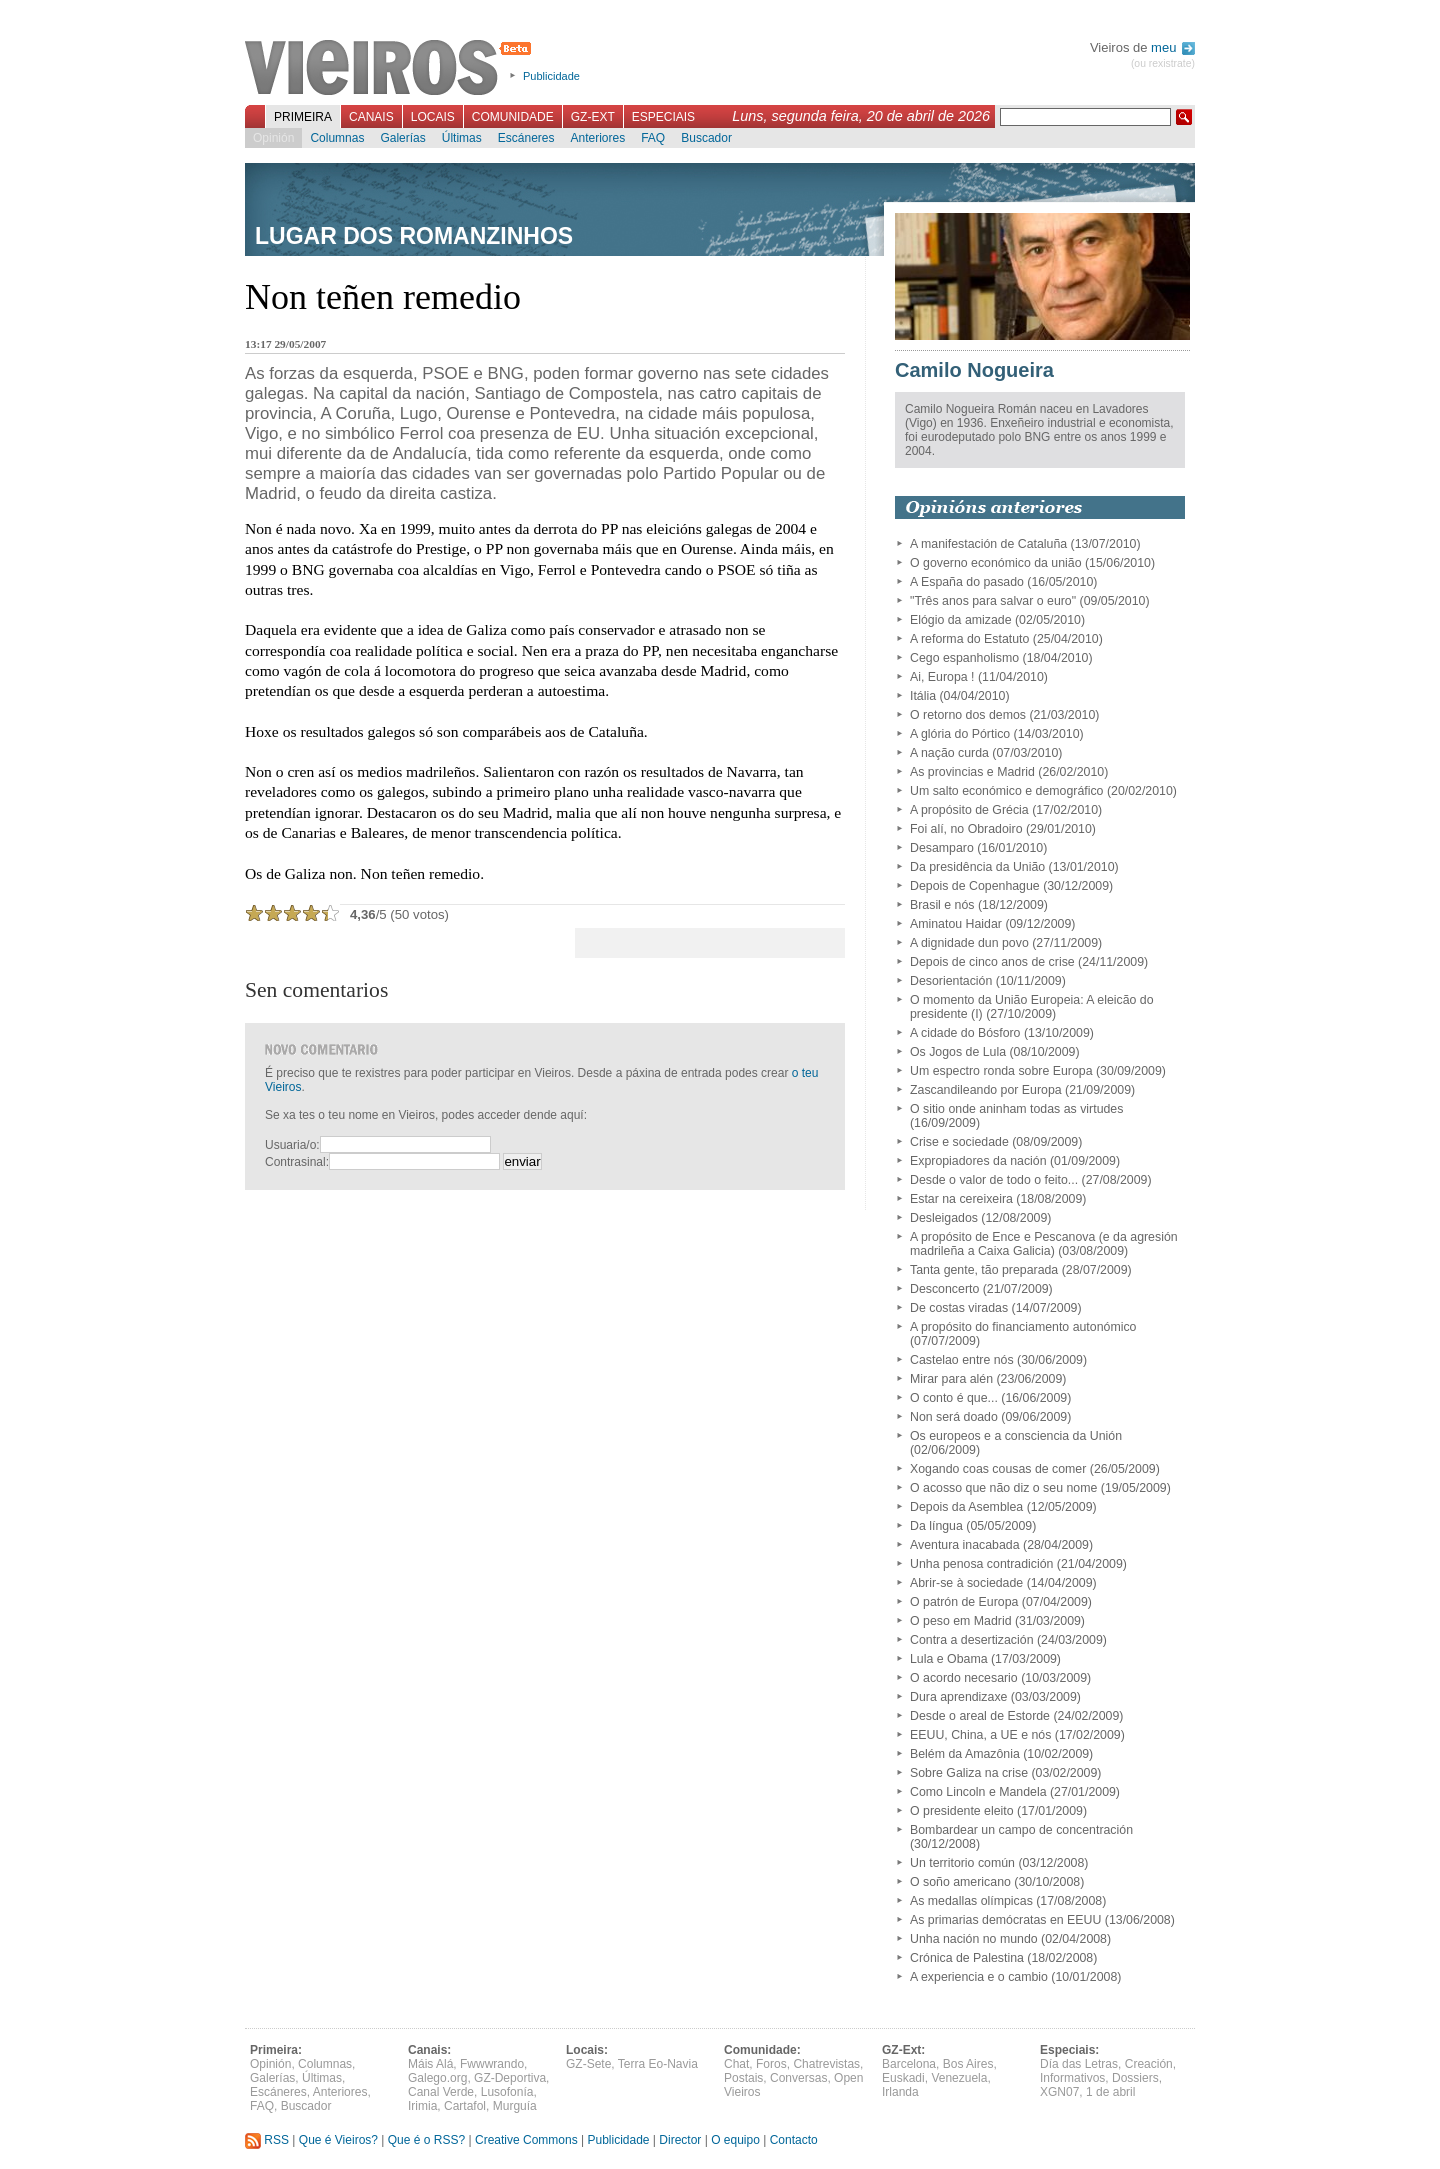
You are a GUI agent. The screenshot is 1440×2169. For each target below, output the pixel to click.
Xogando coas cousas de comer (998, 1469)
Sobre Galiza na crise (969, 1773)
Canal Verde (441, 2092)
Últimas (462, 138)
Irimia (422, 2106)
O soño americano (960, 1882)
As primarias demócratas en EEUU (1005, 1920)
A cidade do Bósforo (965, 1033)
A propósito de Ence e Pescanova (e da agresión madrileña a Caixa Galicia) (1044, 1244)
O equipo (735, 2140)
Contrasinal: (297, 1162)
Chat (736, 2064)
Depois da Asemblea (966, 1507)
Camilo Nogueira (974, 370)
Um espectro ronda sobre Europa (1001, 1071)
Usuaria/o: (292, 1145)
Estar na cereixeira (961, 1199)
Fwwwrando (492, 2064)
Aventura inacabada (965, 1545)
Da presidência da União (977, 867)
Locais (433, 117)
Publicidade (551, 76)
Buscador (706, 138)
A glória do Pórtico (960, 734)
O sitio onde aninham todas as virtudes (1016, 1109)
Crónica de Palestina (967, 1958)
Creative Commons (526, 2140)
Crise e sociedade (959, 1142)
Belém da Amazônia (965, 1754)
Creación (1149, 2064)
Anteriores (597, 138)
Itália (923, 696)
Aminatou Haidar (956, 924)
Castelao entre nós (962, 1360)
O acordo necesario (964, 1678)
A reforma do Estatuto (969, 639)
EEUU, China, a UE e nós (980, 1735)
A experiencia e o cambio (979, 1977)
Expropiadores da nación (978, 1161)
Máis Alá (430, 2064)
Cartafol (465, 2106)
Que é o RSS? (426, 2140)
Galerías (402, 138)
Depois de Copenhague (975, 886)
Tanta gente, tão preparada (984, 1270)
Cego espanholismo (964, 658)
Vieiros (391, 69)
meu (1173, 47)
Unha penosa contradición (981, 1564)
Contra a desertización (972, 1640)
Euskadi (903, 2078)
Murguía (515, 2106)
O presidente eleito (962, 1811)
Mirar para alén (951, 1379)
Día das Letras (1079, 2064)
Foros (771, 2064)
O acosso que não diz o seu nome (1003, 1488)
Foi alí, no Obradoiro (966, 829)
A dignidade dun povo (969, 943)
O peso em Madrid (961, 1621)
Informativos (1072, 2078)
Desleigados (944, 1218)
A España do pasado (967, 582)
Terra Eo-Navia (658, 2064)
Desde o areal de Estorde (980, 1716)
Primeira (303, 117)
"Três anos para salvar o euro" (993, 601)
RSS (267, 2140)
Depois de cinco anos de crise (992, 962)
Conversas (798, 2078)
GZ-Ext (593, 117)
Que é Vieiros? (338, 2140)
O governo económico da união (996, 563)
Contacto (794, 2140)
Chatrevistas (826, 2064)
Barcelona (909, 2064)
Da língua (936, 1526)
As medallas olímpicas (971, 1901)
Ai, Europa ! (942, 677)
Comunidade (513, 117)
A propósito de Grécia (969, 810)
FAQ (653, 138)
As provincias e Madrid (972, 772)
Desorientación (951, 981)
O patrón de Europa (964, 1602)
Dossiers (1135, 2078)
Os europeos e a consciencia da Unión (1016, 1436)
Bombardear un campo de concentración (1021, 1830)
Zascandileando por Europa (986, 1090)
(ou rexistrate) (1163, 63)
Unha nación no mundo (974, 1939)
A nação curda (949, 753)
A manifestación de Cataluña (988, 544)
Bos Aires (968, 2064)
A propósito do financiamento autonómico (1023, 1327)
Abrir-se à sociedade (966, 1583)
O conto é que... (954, 1398)
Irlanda (900, 2092)
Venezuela (959, 2078)
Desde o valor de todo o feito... (994, 1180)
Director (680, 2140)
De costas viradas (959, 1308)
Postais (743, 2078)
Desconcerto (944, 1289)
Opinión (273, 138)
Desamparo (942, 848)
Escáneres (526, 138)
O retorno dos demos (968, 715)
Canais (371, 117)
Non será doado (954, 1417)
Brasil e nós (942, 905)
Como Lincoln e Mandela (978, 1792)
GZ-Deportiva (510, 2078)
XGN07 (1059, 2092)
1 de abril (1110, 2092)
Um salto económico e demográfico (1006, 791)
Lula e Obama (949, 1659)
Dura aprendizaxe (958, 1697)
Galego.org (437, 2078)
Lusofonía (507, 2092)
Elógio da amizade (961, 620)
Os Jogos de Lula (958, 1052)
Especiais (663, 117)
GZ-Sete (588, 2064)
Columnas (337, 138)
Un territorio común (962, 1863)
